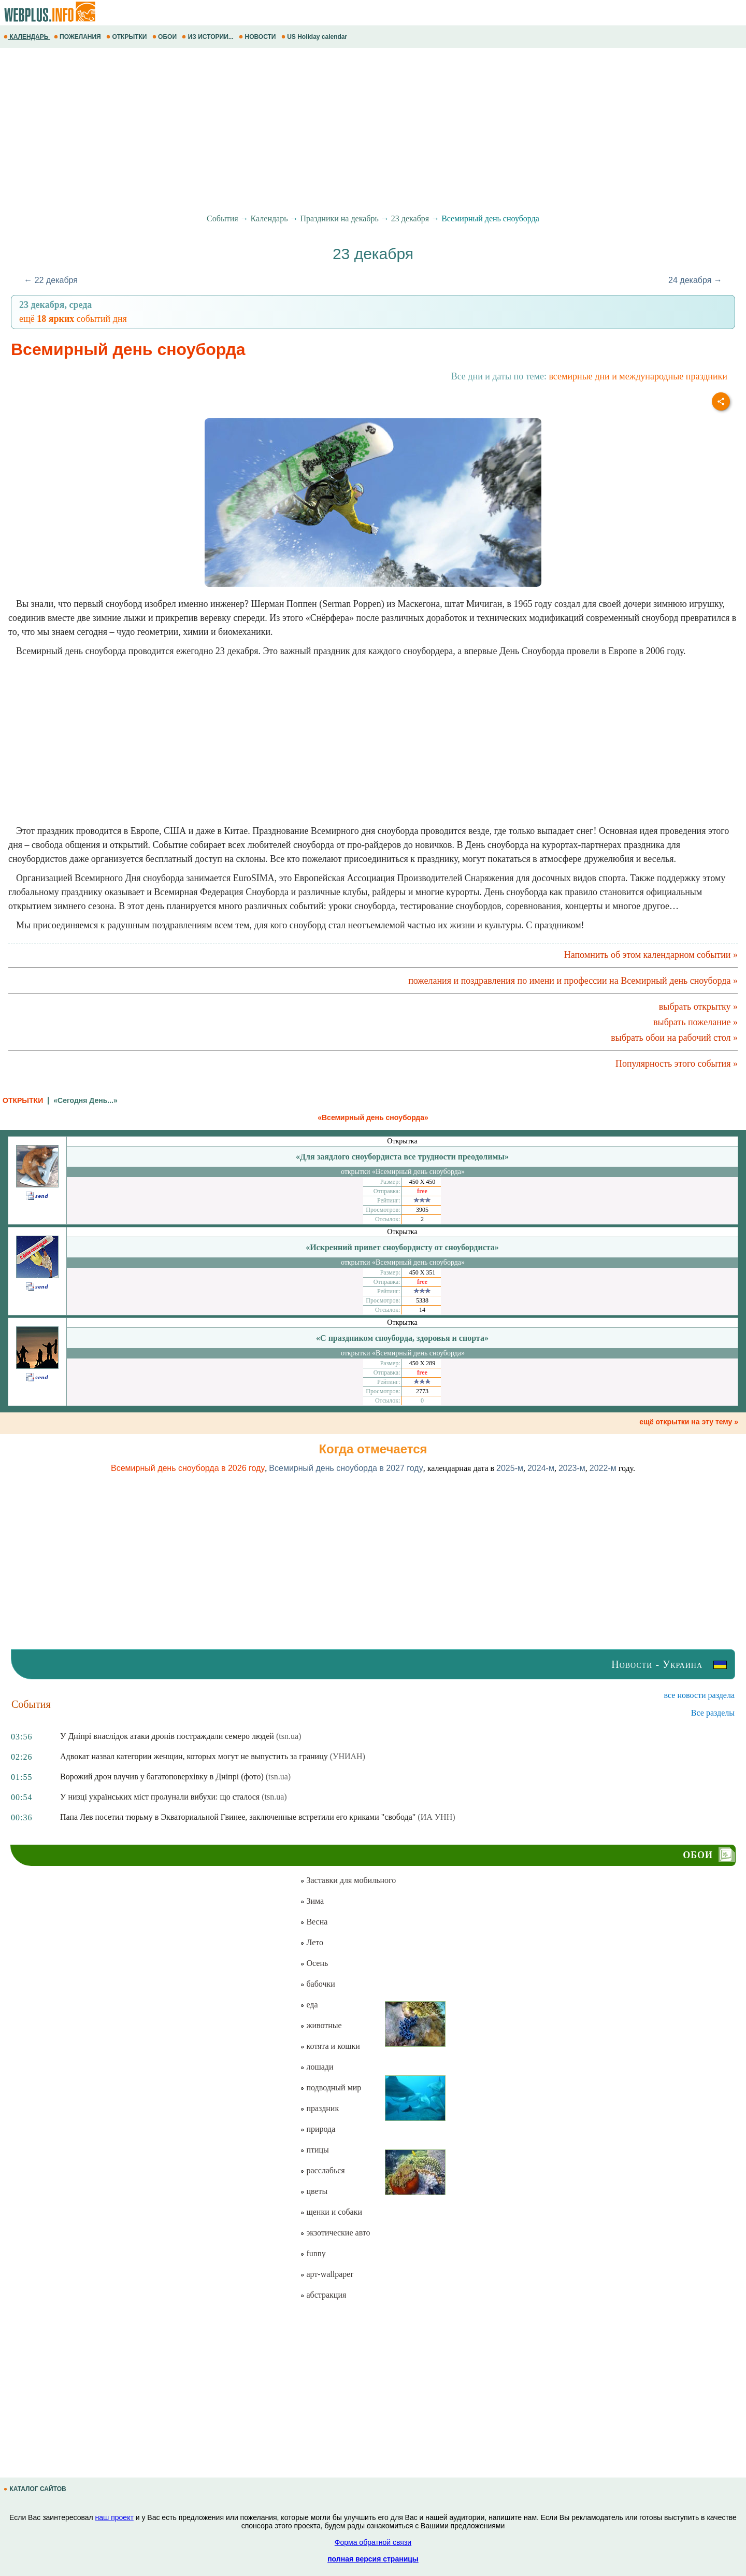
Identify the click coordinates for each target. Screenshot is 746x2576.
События (222, 218)
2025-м (509, 1468)
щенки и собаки (331, 2211)
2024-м (540, 1468)
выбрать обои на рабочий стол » (674, 1037)
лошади (316, 2066)
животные (320, 2025)
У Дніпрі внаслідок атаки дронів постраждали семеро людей (167, 1736)
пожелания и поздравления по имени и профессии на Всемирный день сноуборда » (573, 980)
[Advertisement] (311, 131)
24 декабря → (695, 280)
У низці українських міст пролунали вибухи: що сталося (160, 1796)
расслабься (322, 2170)
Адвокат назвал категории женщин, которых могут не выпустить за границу (194, 1756)
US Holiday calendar (315, 36)
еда (309, 2004)
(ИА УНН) (436, 1817)
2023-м (571, 1468)
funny (312, 2253)
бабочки (317, 1983)
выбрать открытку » (698, 1006)
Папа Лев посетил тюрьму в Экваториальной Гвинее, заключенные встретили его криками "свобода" (237, 1817)
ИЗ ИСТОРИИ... (208, 36)
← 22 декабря (51, 280)
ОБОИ (165, 36)
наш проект (114, 2517)
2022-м (603, 1468)
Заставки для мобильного (348, 1880)
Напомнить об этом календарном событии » (651, 955)
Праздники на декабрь (339, 218)
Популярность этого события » (676, 1063)
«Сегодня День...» (85, 1100)
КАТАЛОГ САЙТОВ (36, 2489)
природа (317, 2129)
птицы (314, 2149)
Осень (314, 1963)
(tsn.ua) (288, 1736)
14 (422, 1309)
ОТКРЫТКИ (127, 36)
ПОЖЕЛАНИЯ (78, 36)
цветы (313, 2191)
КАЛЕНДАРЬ (27, 36)
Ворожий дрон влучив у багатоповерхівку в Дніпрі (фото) (162, 1776)
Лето (311, 1942)
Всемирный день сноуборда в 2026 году (188, 1468)
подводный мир (330, 2087)
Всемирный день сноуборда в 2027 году (346, 1468)
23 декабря (410, 218)
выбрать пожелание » (695, 1022)
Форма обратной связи (373, 2542)
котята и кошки (330, 2046)
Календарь (269, 218)
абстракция (323, 2294)
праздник (319, 2108)
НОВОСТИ (258, 36)
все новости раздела (699, 1695)
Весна (313, 1921)
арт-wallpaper (326, 2274)
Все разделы (713, 1712)
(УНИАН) (347, 1756)
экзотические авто (335, 2232)
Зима (312, 1900)
